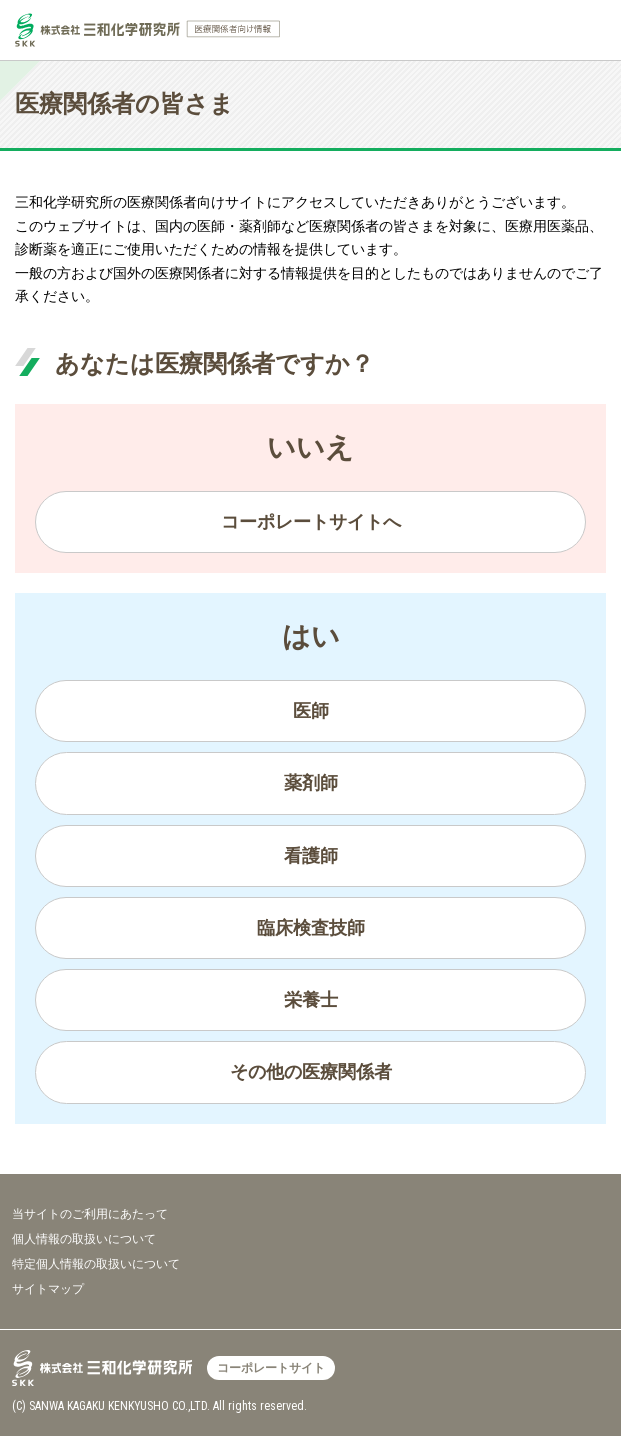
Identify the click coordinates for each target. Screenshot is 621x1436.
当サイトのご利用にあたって (90, 1214)
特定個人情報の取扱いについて (96, 1264)
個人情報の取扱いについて (84, 1239)
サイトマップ (48, 1289)
